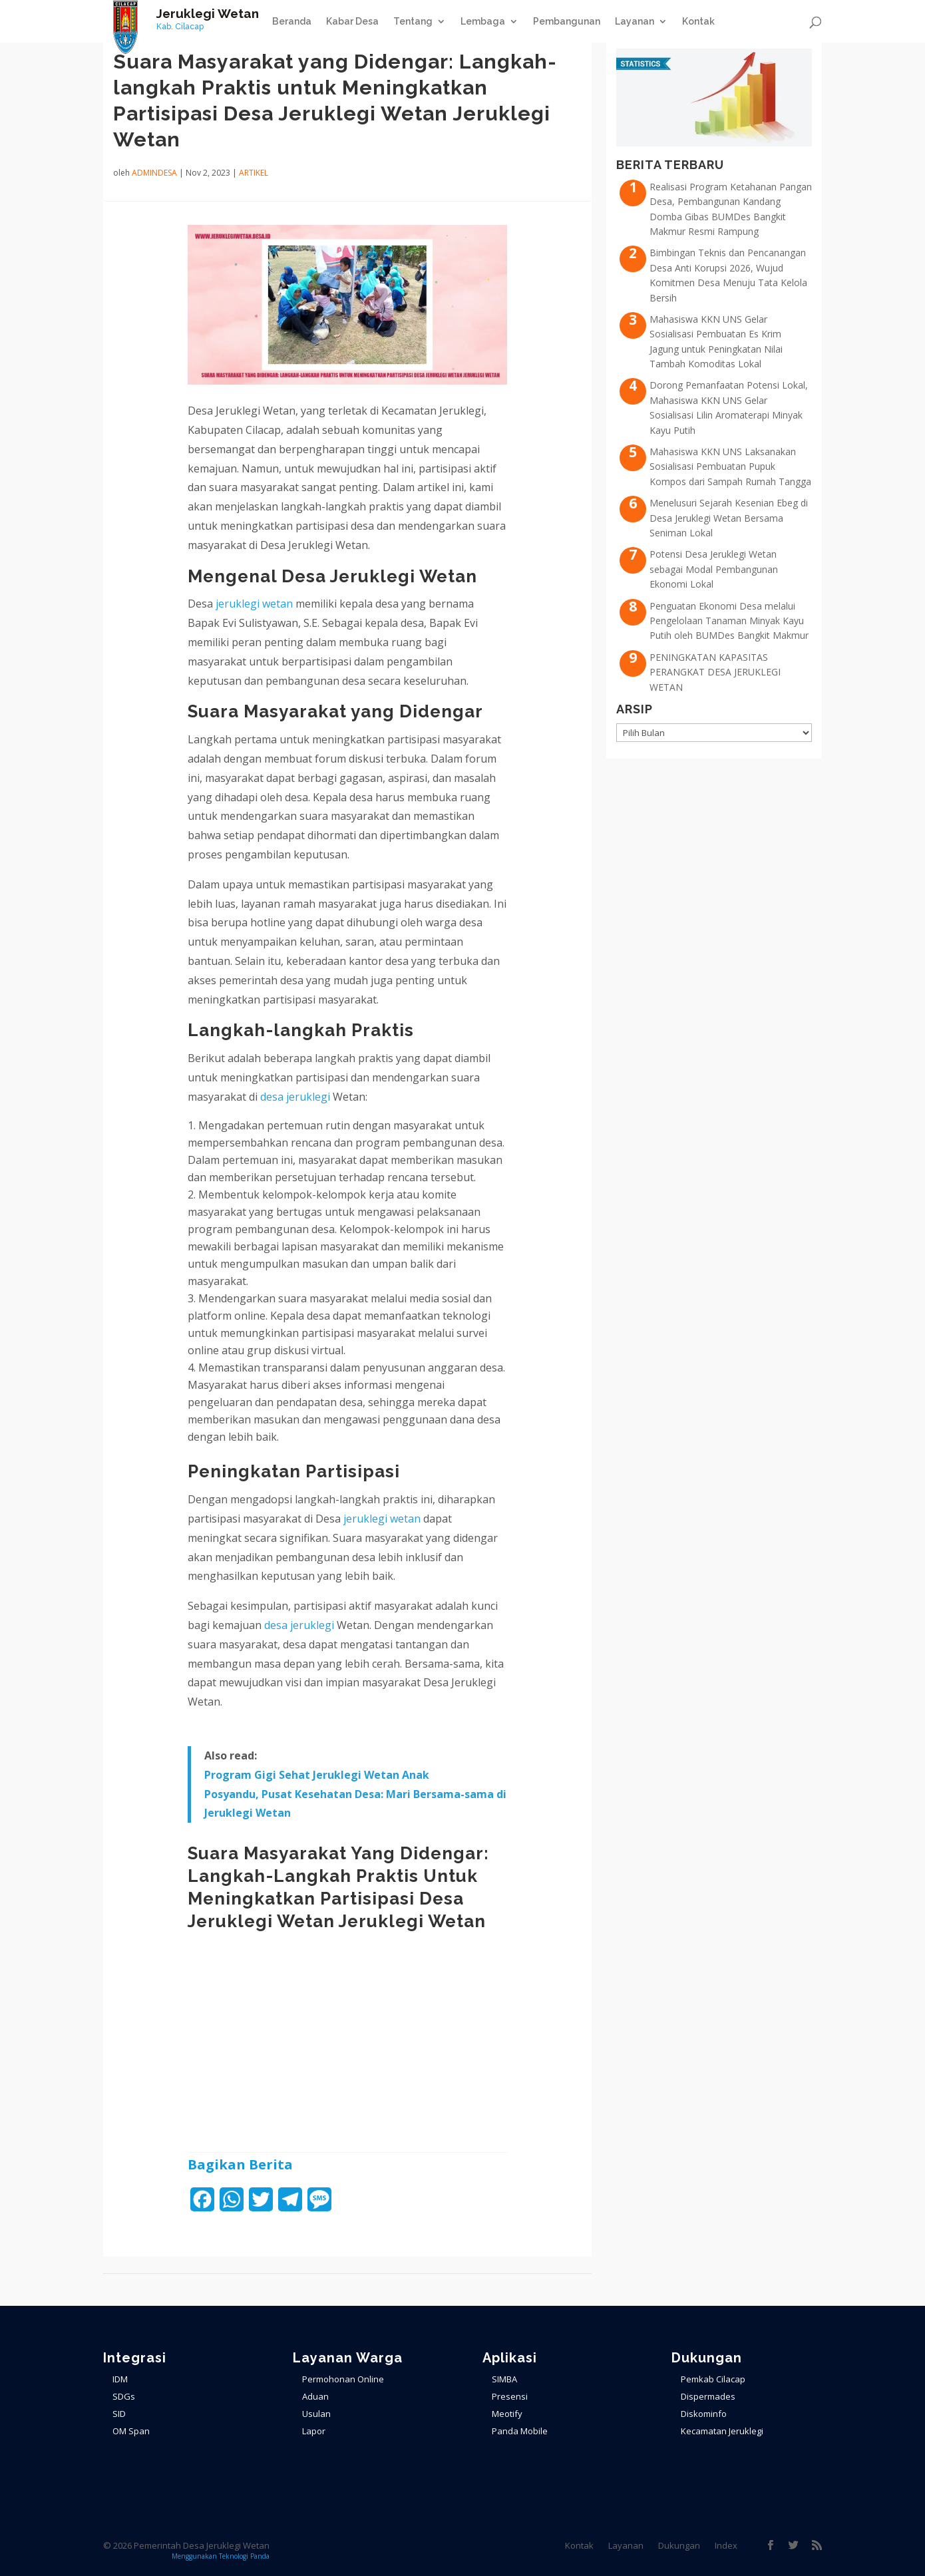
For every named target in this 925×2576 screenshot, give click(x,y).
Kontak (698, 22)
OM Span (131, 2431)
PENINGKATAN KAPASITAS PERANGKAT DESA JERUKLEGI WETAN (715, 672)
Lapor (313, 2431)
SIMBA (504, 2379)
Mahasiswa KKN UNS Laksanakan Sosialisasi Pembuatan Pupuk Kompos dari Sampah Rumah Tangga (730, 466)
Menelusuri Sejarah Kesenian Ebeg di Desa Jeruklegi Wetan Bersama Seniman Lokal (728, 517)
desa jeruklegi (295, 1096)
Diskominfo (704, 2414)
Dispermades (708, 2396)
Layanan (634, 22)
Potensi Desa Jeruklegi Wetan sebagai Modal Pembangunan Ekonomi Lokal (713, 569)
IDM (120, 2379)
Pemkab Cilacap (713, 2379)
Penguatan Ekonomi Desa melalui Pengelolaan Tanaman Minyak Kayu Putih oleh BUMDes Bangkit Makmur (729, 621)
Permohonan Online (343, 2379)
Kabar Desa (352, 22)
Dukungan (679, 2545)
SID (119, 2414)
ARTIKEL (253, 172)
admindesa (154, 172)
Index (726, 2545)
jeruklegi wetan (254, 603)
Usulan (316, 2414)
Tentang (413, 22)
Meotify (507, 2414)
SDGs (123, 2396)
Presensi (510, 2396)
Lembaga (483, 22)
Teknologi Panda (244, 2556)
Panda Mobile (520, 2431)
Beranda (291, 22)
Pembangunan (566, 22)
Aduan (315, 2396)
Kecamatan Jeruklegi (722, 2431)
